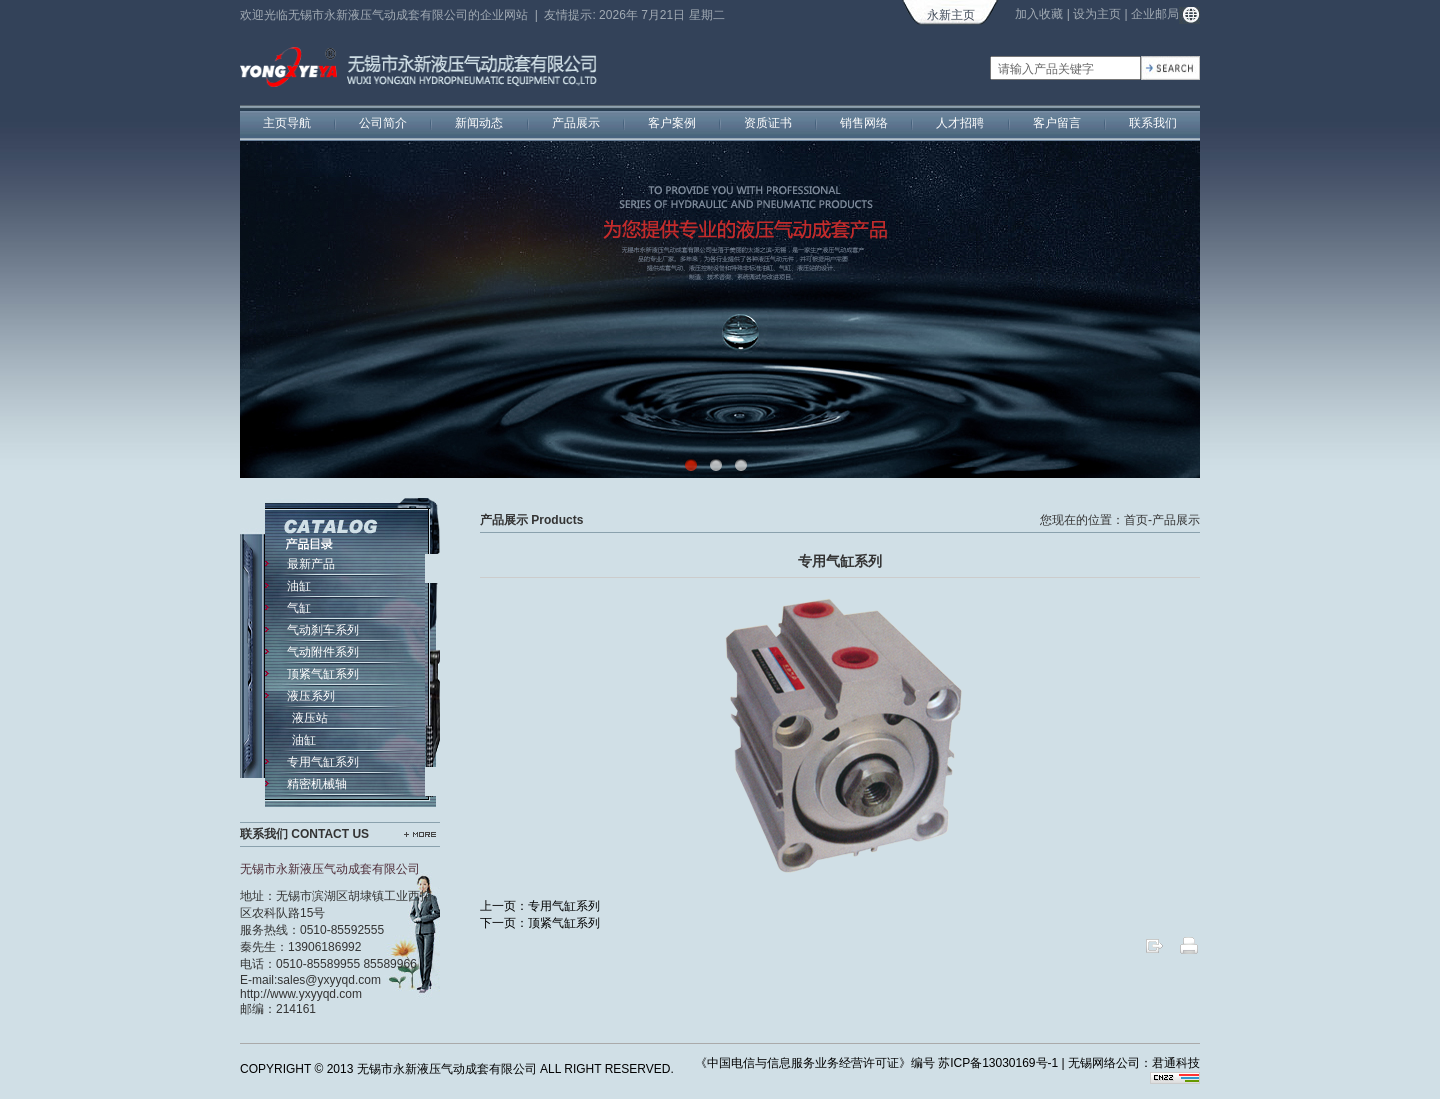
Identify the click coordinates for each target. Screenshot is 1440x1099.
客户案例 (672, 123)
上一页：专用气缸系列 (540, 906)
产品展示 (576, 123)
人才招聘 (960, 123)
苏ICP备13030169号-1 (998, 1063)
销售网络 (864, 123)
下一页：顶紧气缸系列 (540, 923)
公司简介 (383, 123)
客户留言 (1057, 123)
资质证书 (768, 123)
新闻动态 (479, 123)
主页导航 (287, 123)
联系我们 (1153, 123)
